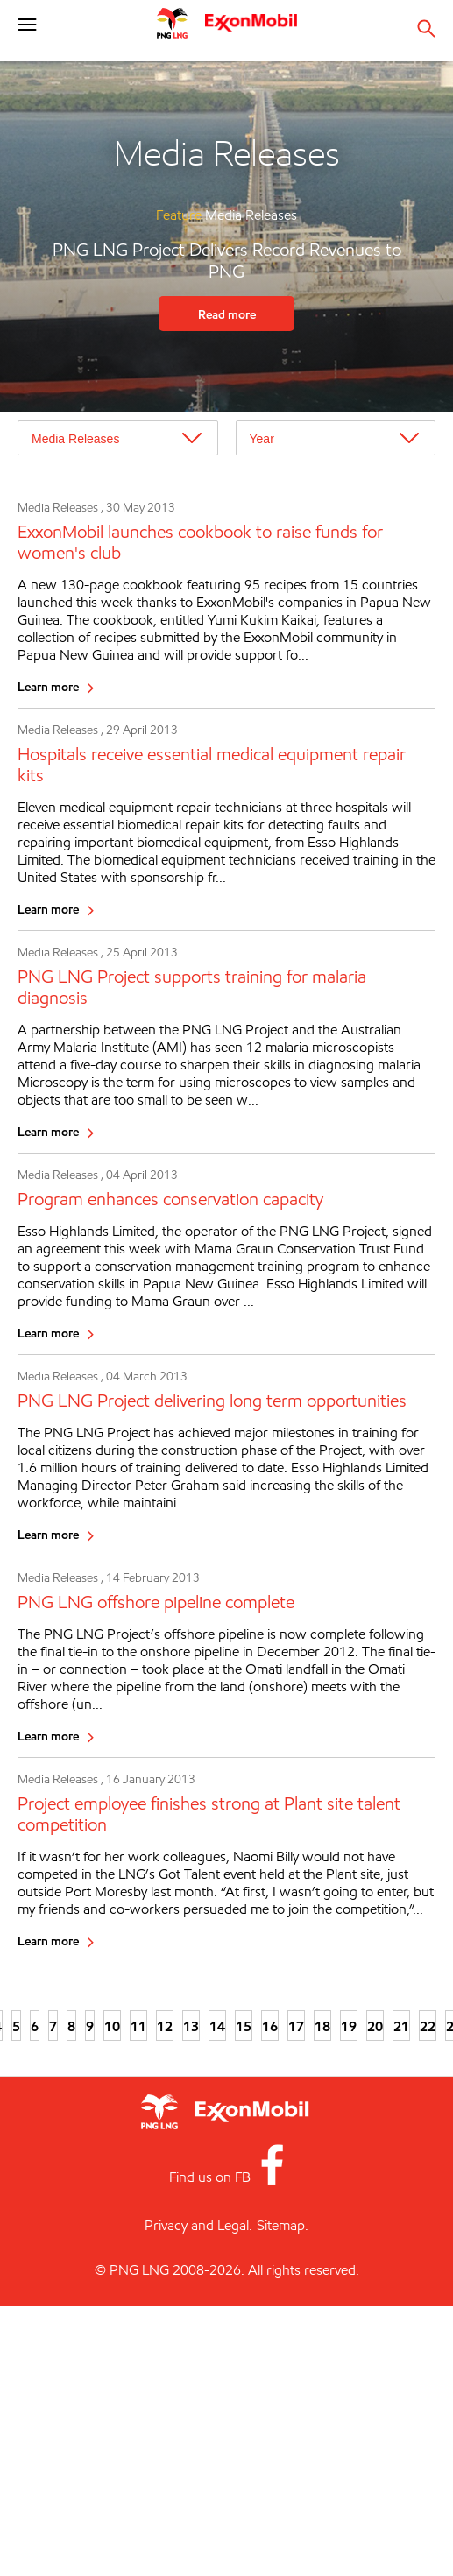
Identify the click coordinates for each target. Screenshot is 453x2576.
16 (270, 2026)
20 (375, 2026)
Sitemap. (282, 2225)
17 (296, 2026)
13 (191, 2026)
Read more (227, 314)
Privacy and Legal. (198, 2225)
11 (138, 2026)
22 (427, 2026)
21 (401, 2026)
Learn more (48, 686)
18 (322, 2026)
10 (112, 2026)
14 (217, 2026)
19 (349, 2026)
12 (165, 2026)
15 (243, 2026)
